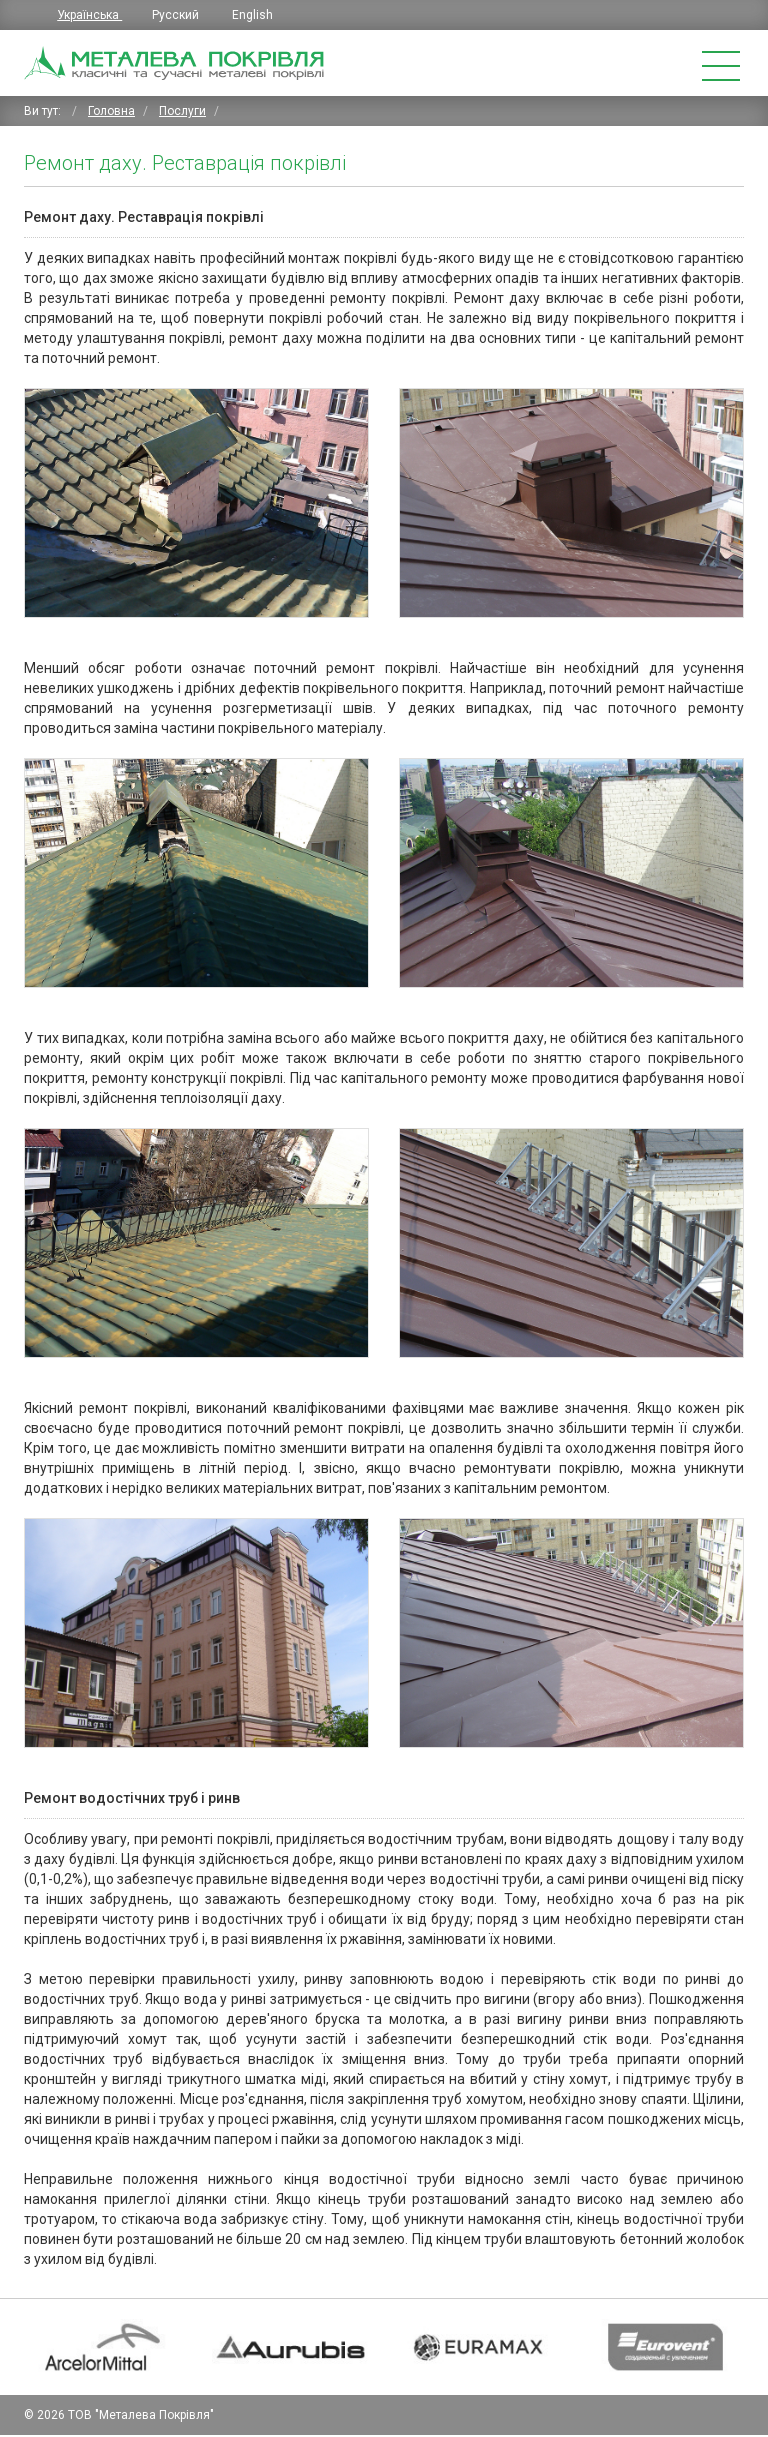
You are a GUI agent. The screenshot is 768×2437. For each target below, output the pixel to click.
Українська (89, 15)
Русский (177, 15)
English (252, 15)
